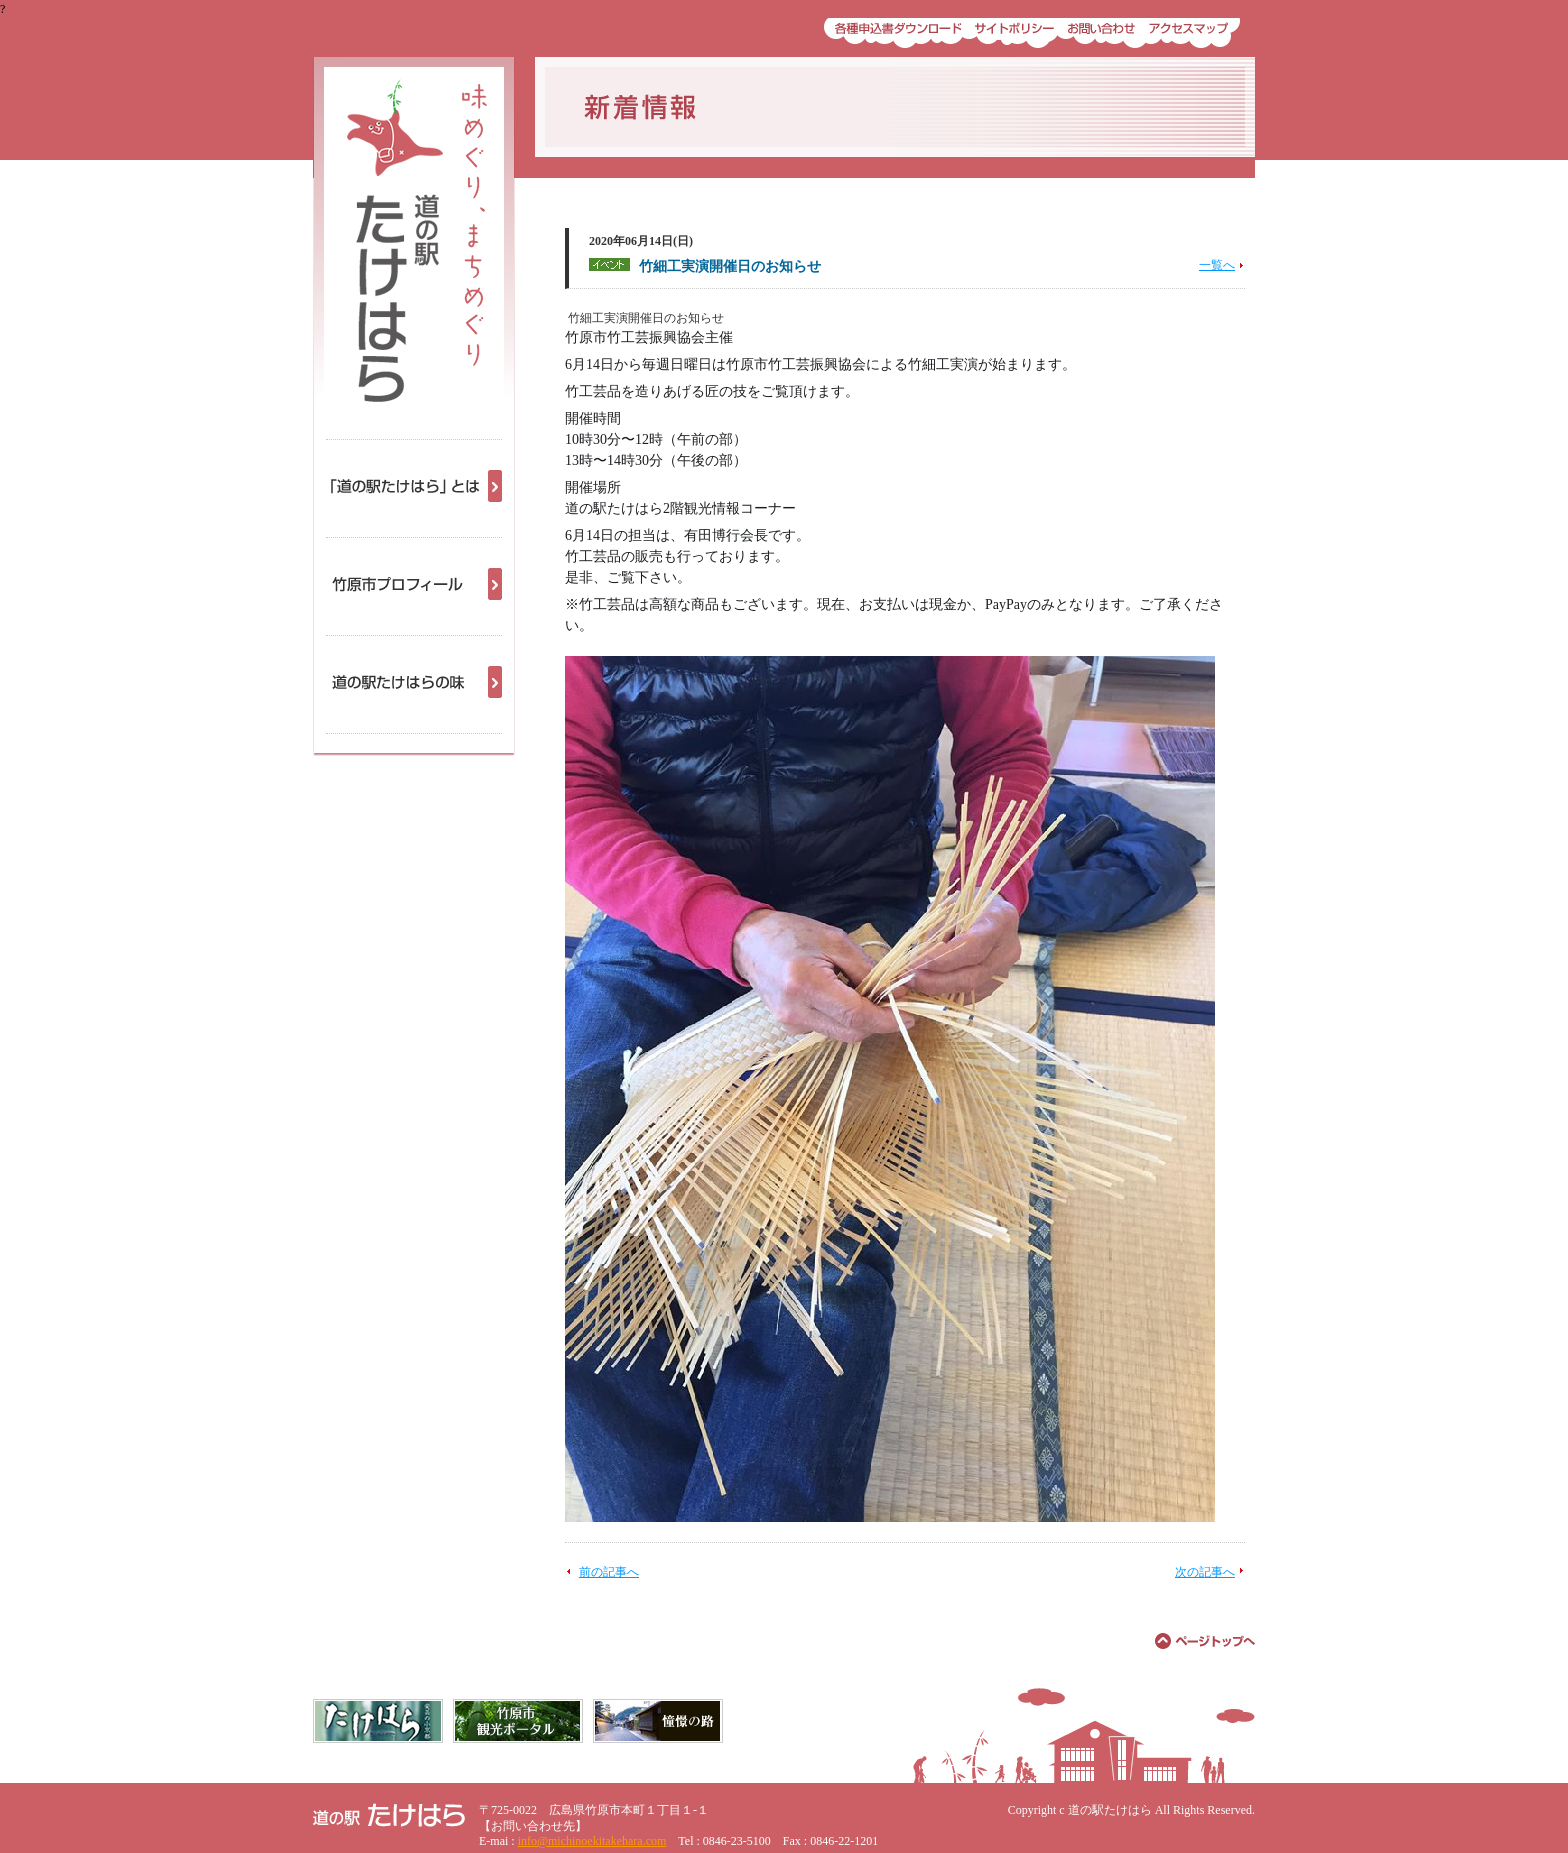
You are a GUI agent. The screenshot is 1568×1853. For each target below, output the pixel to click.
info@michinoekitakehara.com (592, 1841)
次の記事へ (1205, 1572)
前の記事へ (609, 1572)
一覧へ (1217, 265)
